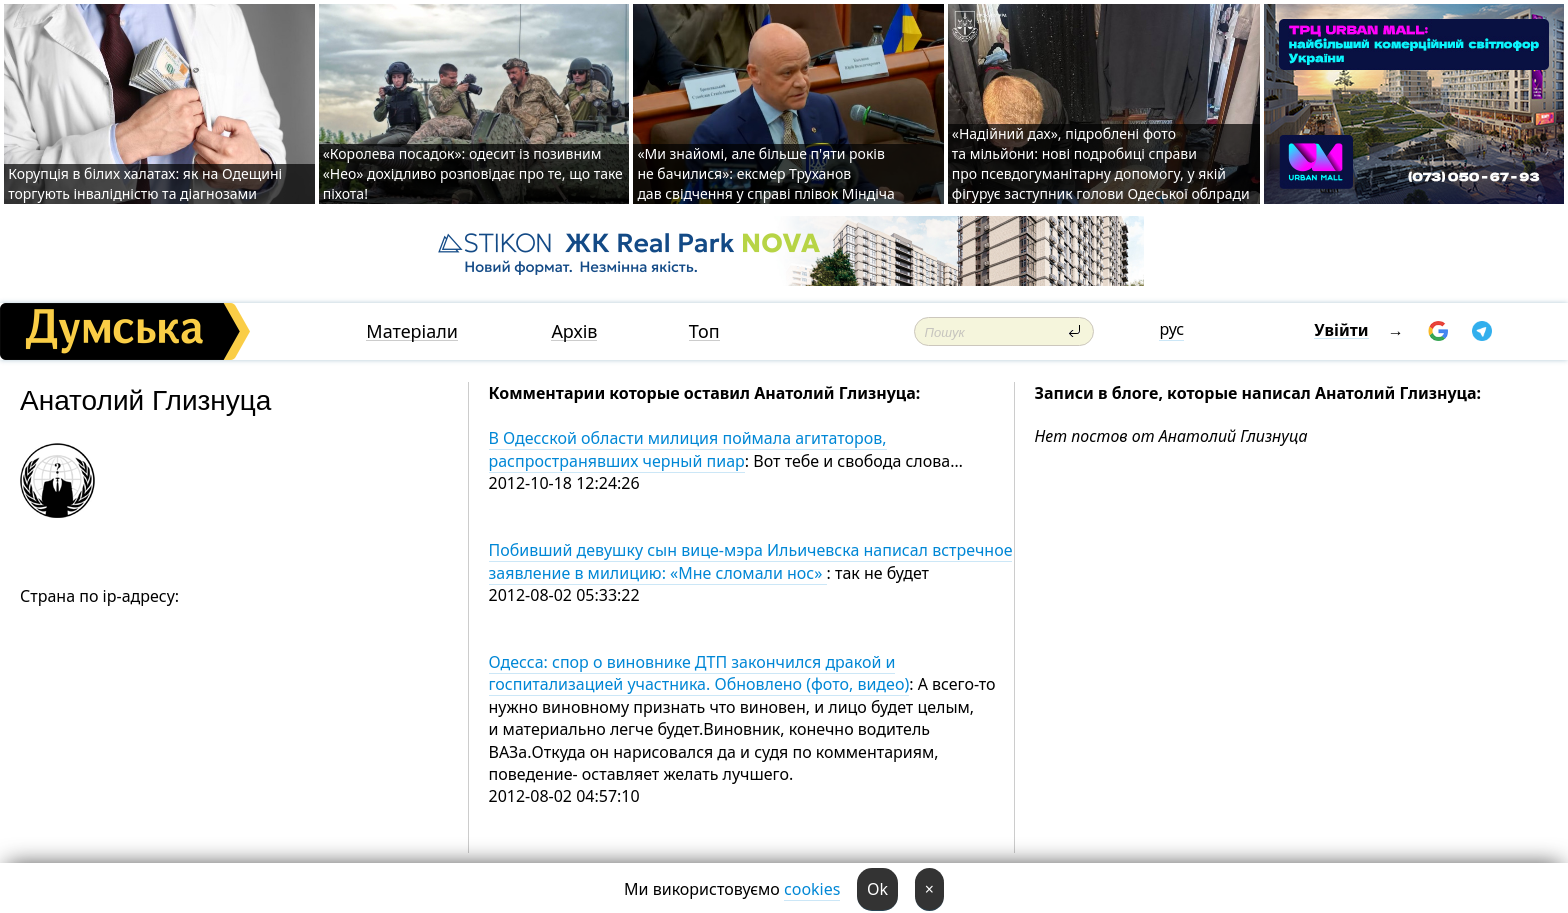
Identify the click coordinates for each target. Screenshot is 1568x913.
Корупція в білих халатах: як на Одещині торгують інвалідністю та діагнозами (145, 183)
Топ (704, 331)
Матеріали (412, 331)
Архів (574, 331)
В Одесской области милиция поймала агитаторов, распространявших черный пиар (688, 449)
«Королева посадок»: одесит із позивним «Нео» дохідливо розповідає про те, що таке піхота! (473, 173)
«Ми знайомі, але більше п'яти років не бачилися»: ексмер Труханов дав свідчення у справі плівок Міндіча (765, 173)
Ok (877, 889)
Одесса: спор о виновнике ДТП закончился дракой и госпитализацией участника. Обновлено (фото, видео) (699, 673)
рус (1171, 329)
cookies (812, 889)
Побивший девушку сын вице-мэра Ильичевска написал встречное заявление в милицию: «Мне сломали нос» (751, 561)
